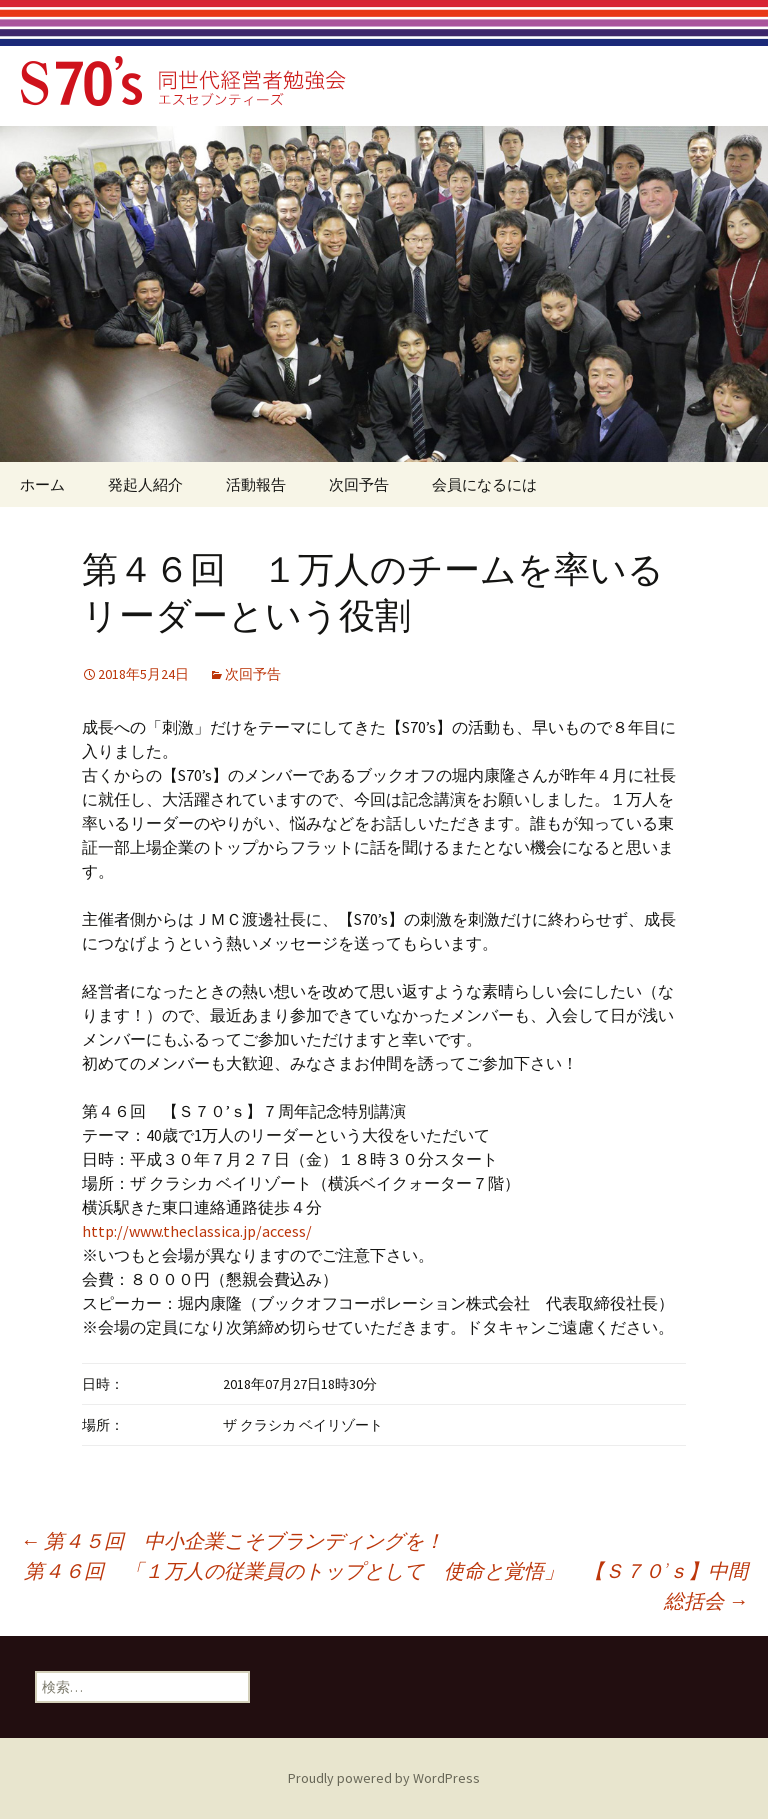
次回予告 (359, 484)
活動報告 (256, 484)
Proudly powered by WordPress (384, 1778)
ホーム (42, 484)
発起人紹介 (145, 484)
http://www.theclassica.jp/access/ (197, 1231)
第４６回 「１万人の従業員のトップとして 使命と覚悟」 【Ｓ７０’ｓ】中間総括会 (386, 1585)
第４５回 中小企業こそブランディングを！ (232, 1540)
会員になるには (484, 484)
